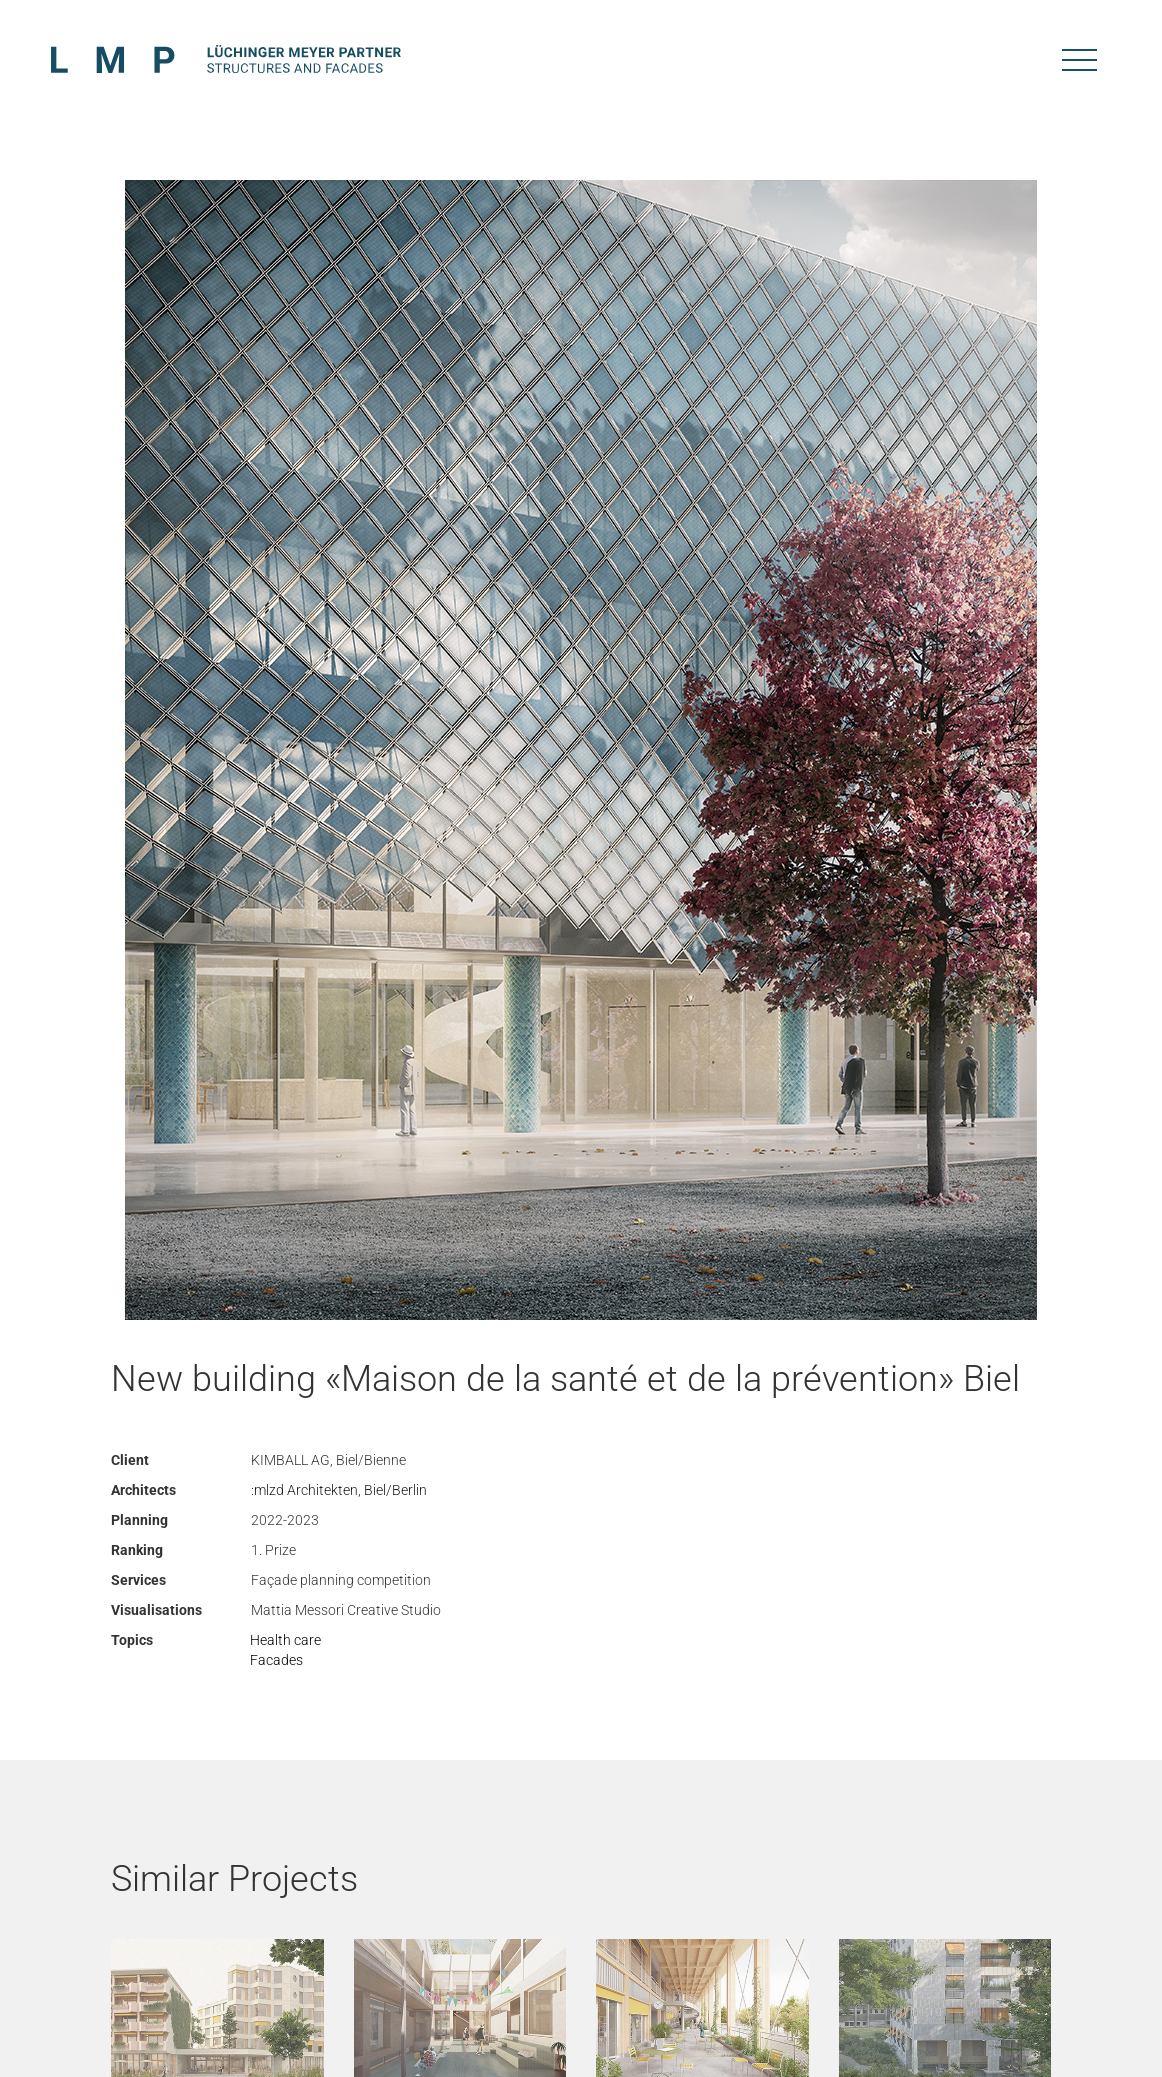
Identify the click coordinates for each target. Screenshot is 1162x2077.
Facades (276, 1660)
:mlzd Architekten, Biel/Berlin (339, 1490)
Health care (285, 1640)
